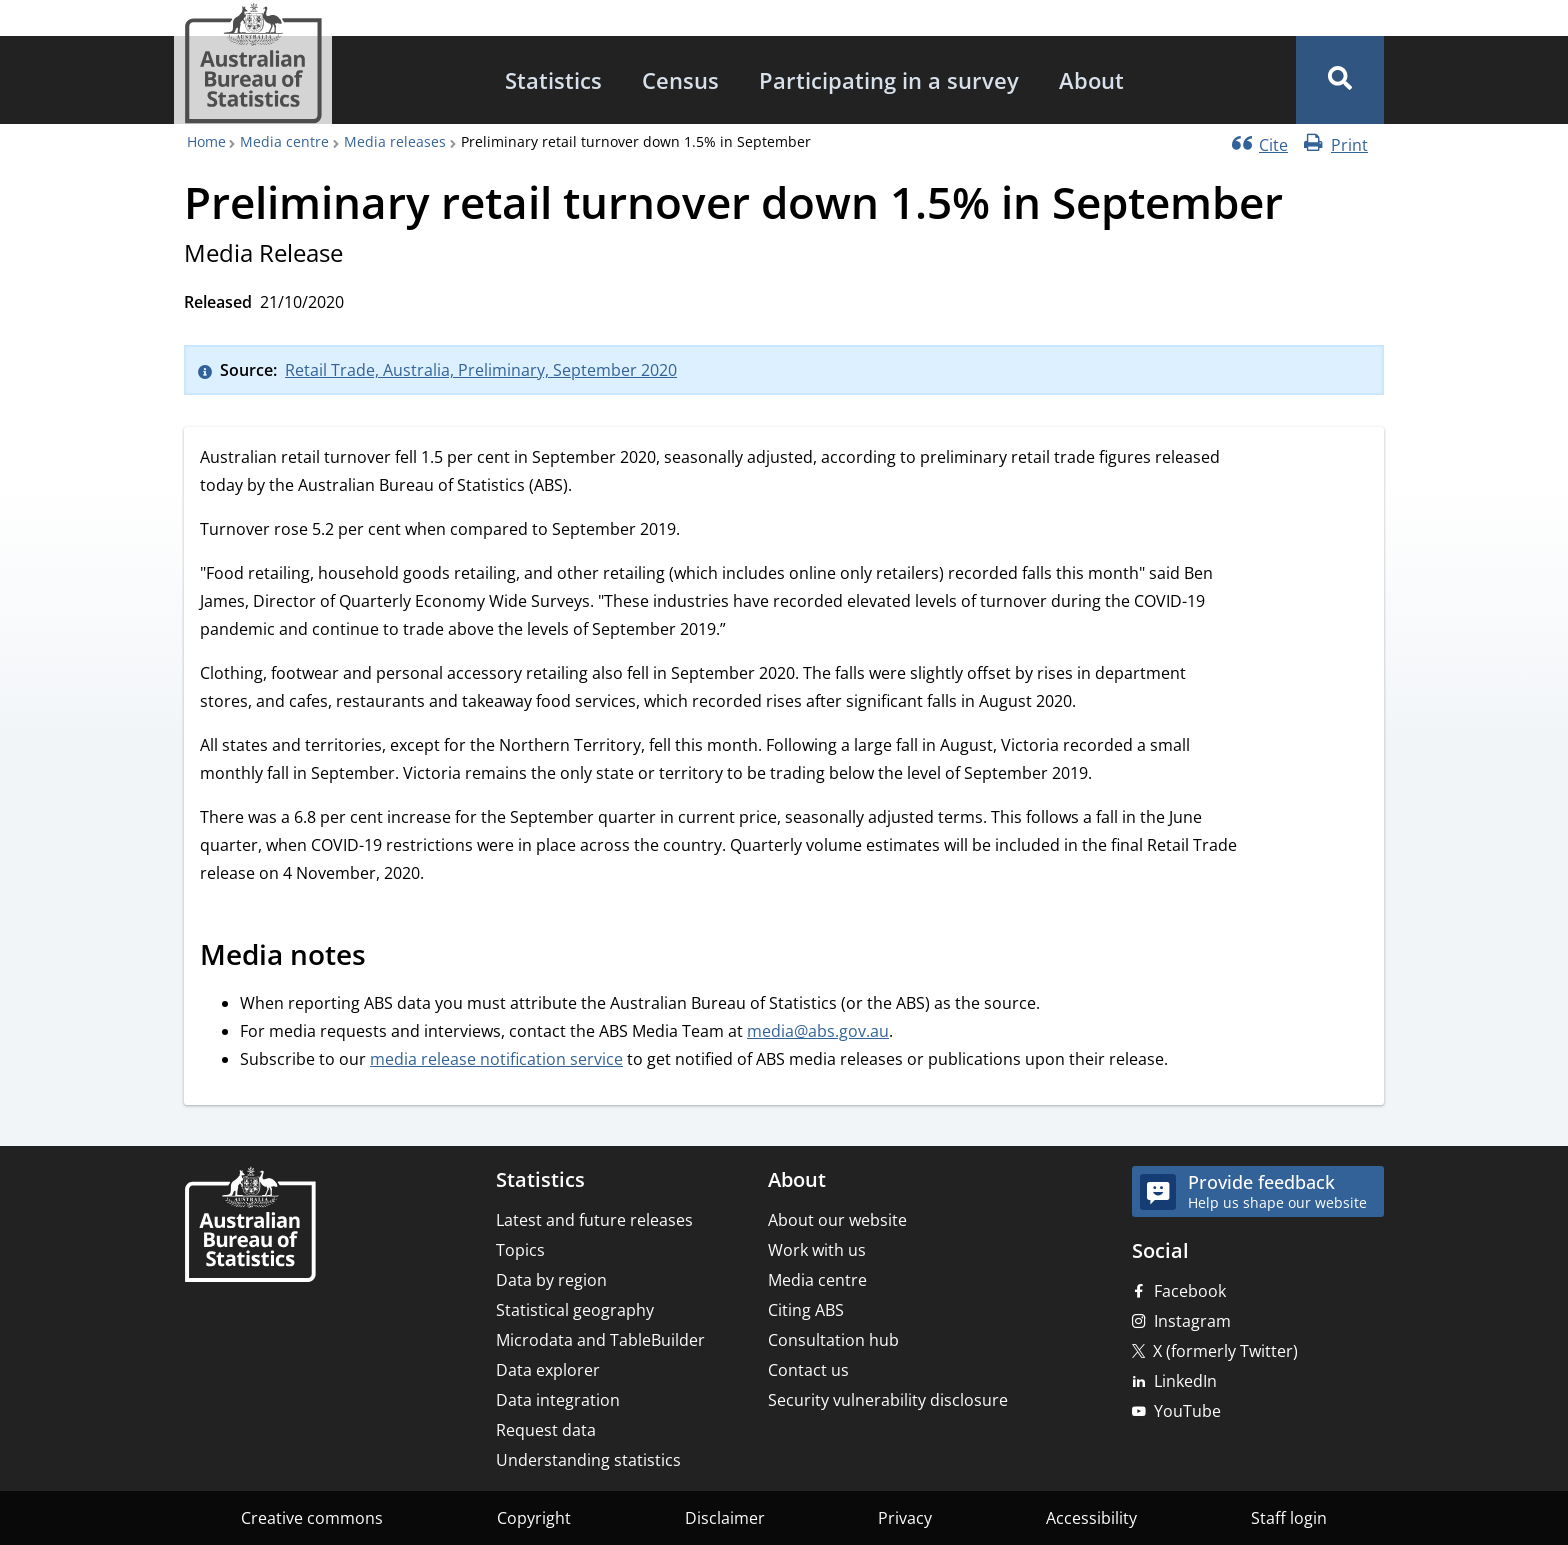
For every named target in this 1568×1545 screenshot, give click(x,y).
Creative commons (312, 1518)
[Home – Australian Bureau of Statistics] (250, 1226)
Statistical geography (575, 1310)
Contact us (808, 1370)
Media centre (284, 141)
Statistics (553, 80)
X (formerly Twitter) (1225, 1351)
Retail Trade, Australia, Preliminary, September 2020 (481, 370)
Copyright (534, 1518)
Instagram (1192, 1321)
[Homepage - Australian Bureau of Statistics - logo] (253, 63)
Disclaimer (725, 1518)
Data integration (558, 1400)
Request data (546, 1430)
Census (680, 80)
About (1091, 80)
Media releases (395, 141)
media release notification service (496, 1059)
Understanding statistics (588, 1460)
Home (206, 141)
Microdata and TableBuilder (600, 1340)
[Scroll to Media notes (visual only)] (388, 958)
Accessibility (1091, 1518)
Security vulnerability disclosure (888, 1400)
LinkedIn (1185, 1381)
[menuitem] (553, 80)
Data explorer (548, 1370)
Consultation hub (833, 1340)
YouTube (1187, 1411)
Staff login (1289, 1518)
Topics (520, 1250)
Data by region (551, 1280)
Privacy (905, 1518)
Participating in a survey (889, 80)
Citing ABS (806, 1310)
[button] (1340, 80)
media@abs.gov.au (818, 1031)
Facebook (1190, 1291)
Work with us (817, 1250)
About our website (837, 1220)
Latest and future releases (594, 1220)
